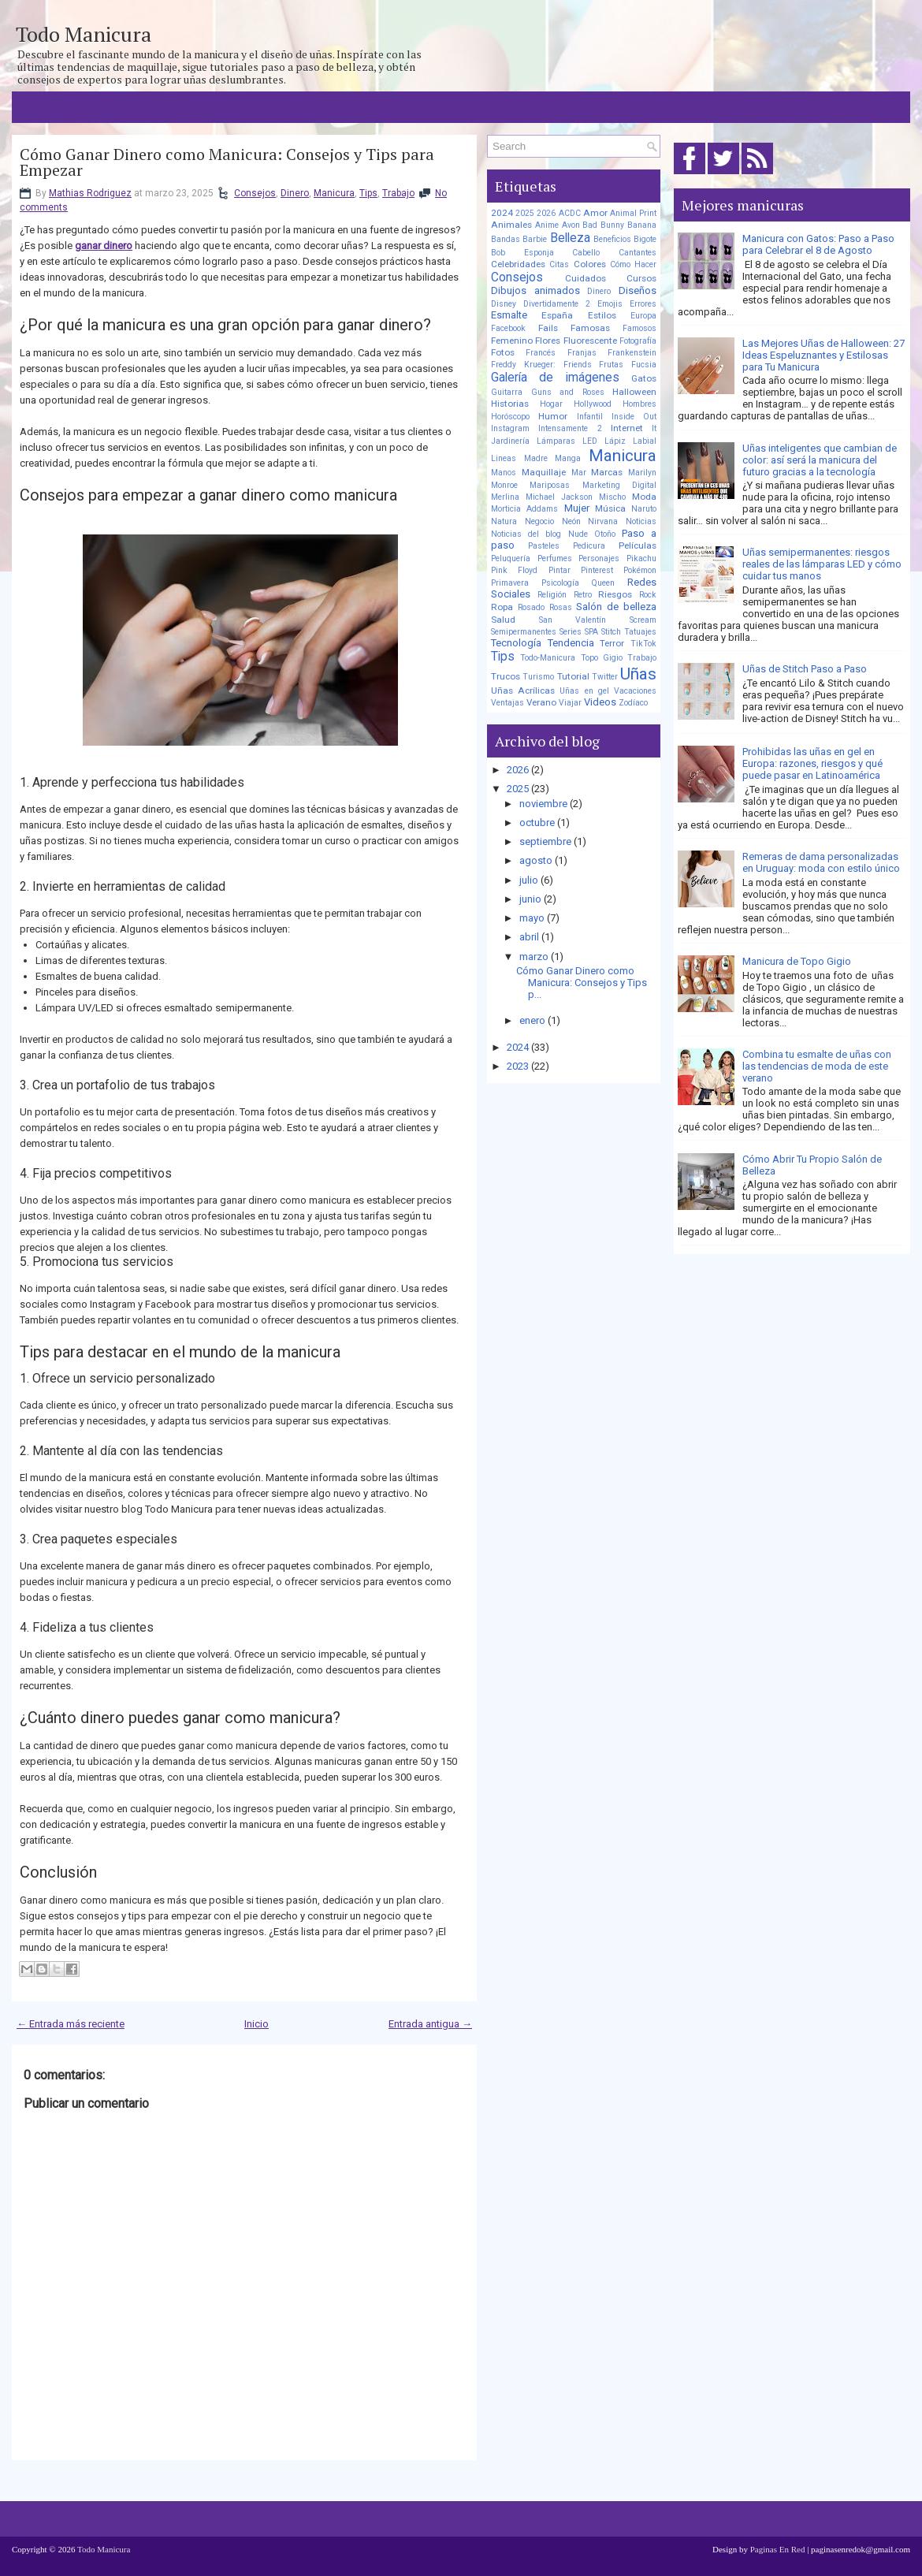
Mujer (576, 508)
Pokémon (639, 570)
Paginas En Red (777, 2549)
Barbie (534, 239)
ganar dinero (103, 245)
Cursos (641, 278)
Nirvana (603, 521)
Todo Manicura (83, 33)
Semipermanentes (523, 632)
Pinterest (597, 570)
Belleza (570, 238)
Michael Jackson (559, 497)
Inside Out (634, 416)
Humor (552, 416)
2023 (518, 1066)
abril (529, 937)
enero (532, 1020)
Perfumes (554, 558)
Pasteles (544, 546)
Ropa (502, 606)
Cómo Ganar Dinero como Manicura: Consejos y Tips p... (581, 982)
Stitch (611, 632)
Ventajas (507, 703)
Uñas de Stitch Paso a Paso (804, 669)
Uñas (638, 673)
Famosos (639, 328)
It (654, 428)
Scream (643, 620)
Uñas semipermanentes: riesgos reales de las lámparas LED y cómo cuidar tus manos (822, 564)
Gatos (643, 378)
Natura (504, 521)
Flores (547, 340)
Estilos (602, 315)
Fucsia (643, 364)
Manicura (334, 193)
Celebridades (518, 264)
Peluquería (510, 558)
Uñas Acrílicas (523, 690)
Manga (568, 458)
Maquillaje (544, 472)
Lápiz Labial (630, 441)
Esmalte (509, 315)
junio (530, 899)
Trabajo (398, 193)
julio (528, 880)
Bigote (645, 239)
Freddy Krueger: (523, 364)
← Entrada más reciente (71, 2024)
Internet (627, 428)
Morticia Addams (524, 509)
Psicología (560, 583)
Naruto (643, 509)
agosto (535, 860)
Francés (541, 353)
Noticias (641, 521)
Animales (511, 224)
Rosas (560, 607)
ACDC (570, 213)
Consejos (255, 193)
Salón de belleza (616, 606)
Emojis (610, 304)
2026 (546, 213)
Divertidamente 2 (556, 304)
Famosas (590, 327)
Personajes (598, 558)
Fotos (503, 352)
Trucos (505, 676)
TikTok (643, 643)
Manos (503, 472)
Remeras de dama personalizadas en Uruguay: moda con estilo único (821, 862)
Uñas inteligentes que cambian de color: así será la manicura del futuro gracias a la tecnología (819, 460)
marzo (533, 956)
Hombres (639, 404)
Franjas (582, 353)
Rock (647, 595)
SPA (591, 632)
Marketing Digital (619, 485)
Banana (641, 225)
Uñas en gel (584, 691)
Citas (559, 264)
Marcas (607, 472)
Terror (612, 643)
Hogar (551, 404)
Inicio (256, 2024)
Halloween (634, 391)
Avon (571, 225)
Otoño (604, 534)
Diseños (637, 290)
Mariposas (550, 485)
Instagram (510, 428)
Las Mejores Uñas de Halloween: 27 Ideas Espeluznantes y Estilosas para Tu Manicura (823, 355)
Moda (644, 496)
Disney (503, 304)
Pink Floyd (514, 570)
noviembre (543, 804)
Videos (600, 702)
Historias (510, 403)
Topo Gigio (602, 658)
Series (571, 632)
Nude (578, 534)
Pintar (559, 570)
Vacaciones (635, 691)
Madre (536, 458)
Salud (503, 619)
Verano (541, 702)
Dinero (295, 193)
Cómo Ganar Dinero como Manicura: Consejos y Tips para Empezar (227, 162)
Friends (577, 364)
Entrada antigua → (430, 2024)
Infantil (590, 416)
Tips (368, 193)
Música (610, 508)
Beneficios (612, 239)
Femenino (512, 340)
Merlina (505, 497)
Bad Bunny (603, 225)
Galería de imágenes (555, 377)
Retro (583, 595)
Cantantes (637, 253)
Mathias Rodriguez (90, 193)
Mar (578, 472)
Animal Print (633, 213)
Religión (552, 595)
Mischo (612, 497)
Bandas (505, 239)
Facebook (508, 328)
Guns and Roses (567, 392)
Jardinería (510, 441)
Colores (590, 264)
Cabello (586, 253)
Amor (595, 212)
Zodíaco (633, 703)
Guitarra (506, 392)
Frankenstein (632, 353)
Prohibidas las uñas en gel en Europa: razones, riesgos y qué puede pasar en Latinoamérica (812, 763)
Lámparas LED (567, 441)
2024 (502, 212)
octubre (537, 822)
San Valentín (573, 620)
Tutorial (573, 676)
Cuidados (585, 278)
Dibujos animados (535, 290)
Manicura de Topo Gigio (796, 961)
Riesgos (615, 594)
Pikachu (641, 558)
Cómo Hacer (633, 264)
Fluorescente (590, 340)
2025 (524, 213)
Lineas (503, 458)
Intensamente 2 (569, 428)
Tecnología (516, 643)
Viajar (570, 703)
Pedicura (589, 546)
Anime (547, 225)
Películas (637, 545)
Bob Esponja (522, 253)
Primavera (510, 583)
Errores (643, 304)
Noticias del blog (526, 534)
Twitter (605, 677)
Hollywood (593, 404)
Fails (548, 327)
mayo (532, 918)
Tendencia (571, 643)
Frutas (611, 364)
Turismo (538, 677)
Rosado (531, 607)
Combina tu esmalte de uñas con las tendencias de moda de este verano (816, 1066)
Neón (571, 521)
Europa (643, 316)
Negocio (539, 521)
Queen (603, 583)
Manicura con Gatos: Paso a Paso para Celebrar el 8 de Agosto (818, 244)
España (557, 315)
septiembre (545, 841)
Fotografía (637, 341)
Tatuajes (640, 632)
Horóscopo (510, 416)
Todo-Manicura (547, 658)
